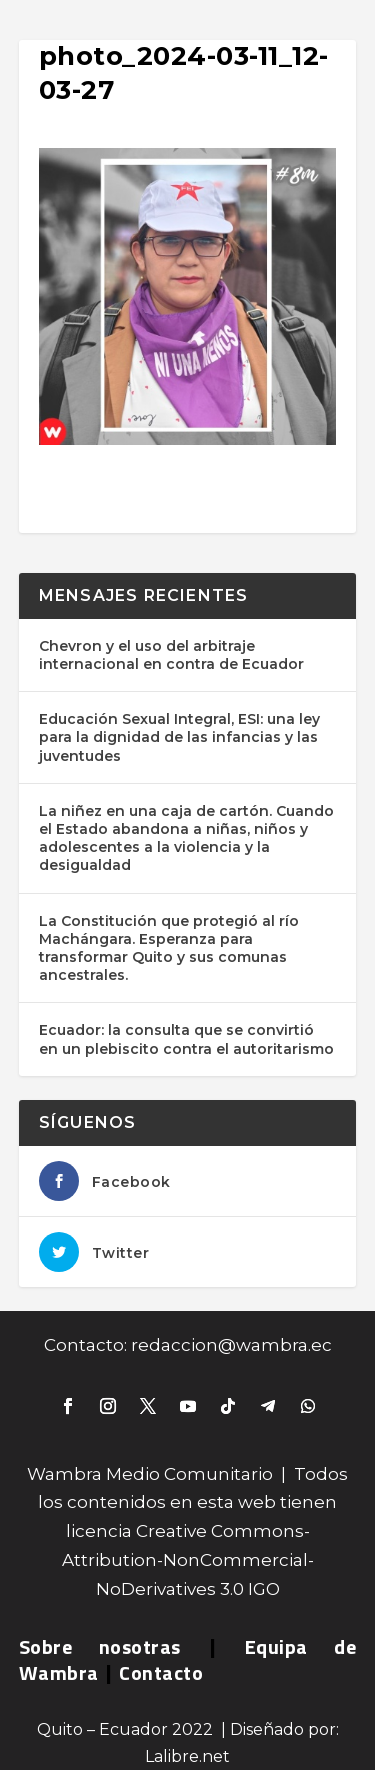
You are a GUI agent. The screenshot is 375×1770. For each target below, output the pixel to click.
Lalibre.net (187, 1756)
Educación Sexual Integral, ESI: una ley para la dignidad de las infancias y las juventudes (179, 737)
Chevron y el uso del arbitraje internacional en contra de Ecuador (171, 655)
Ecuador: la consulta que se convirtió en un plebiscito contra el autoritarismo (186, 1039)
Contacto (161, 1672)
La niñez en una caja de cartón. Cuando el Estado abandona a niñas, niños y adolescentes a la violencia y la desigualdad (186, 838)
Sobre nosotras (100, 1646)
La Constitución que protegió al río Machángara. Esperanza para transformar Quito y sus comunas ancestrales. (169, 948)
